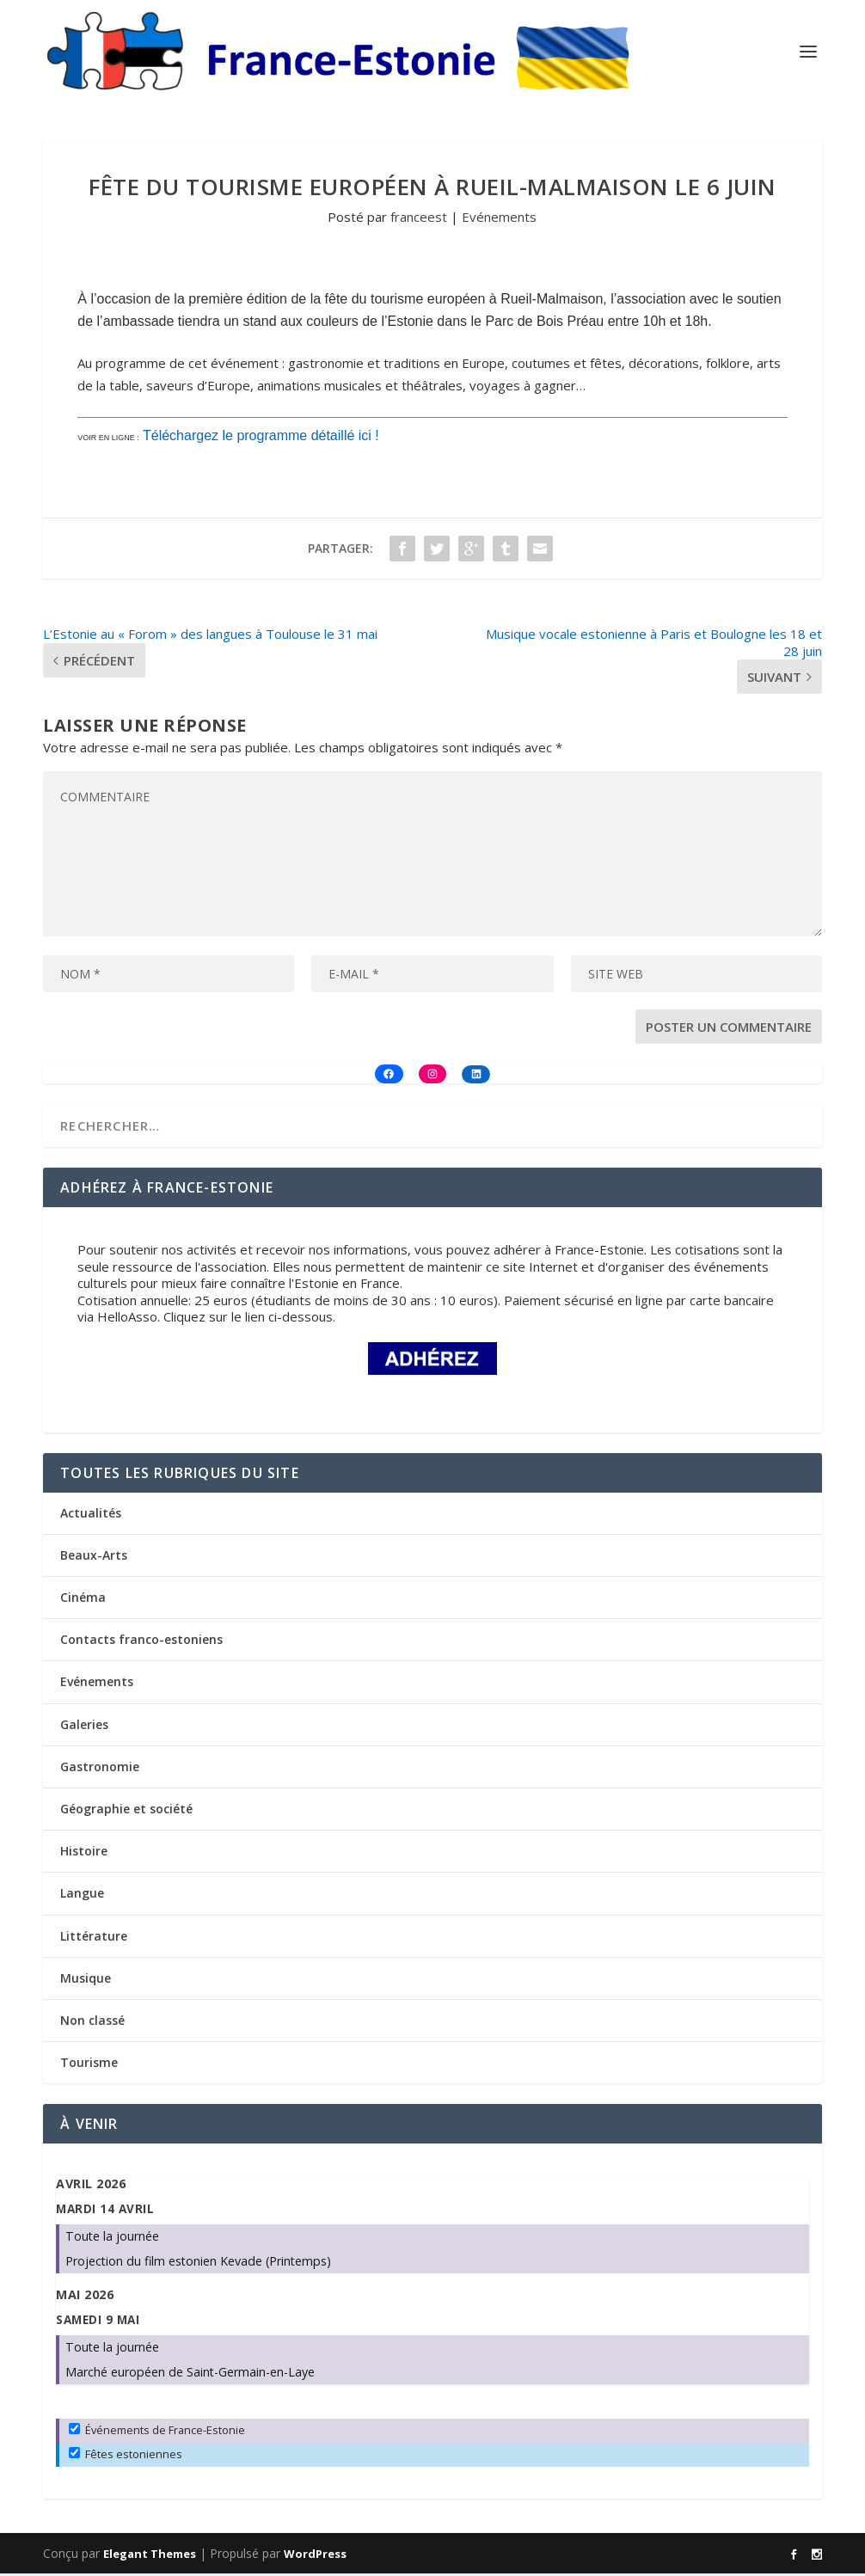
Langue (82, 1895)
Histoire (83, 1853)
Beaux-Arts (93, 1557)
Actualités (90, 1515)
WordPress (315, 2556)
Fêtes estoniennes (125, 2456)
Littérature (93, 1938)
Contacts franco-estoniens (141, 1642)
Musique (85, 1980)
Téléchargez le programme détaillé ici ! (261, 438)
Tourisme (89, 2065)
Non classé (92, 2023)
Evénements (499, 219)
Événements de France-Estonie (157, 2432)
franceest (418, 219)
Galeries (84, 1727)
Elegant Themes (149, 2556)
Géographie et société (126, 1811)
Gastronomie (99, 1769)
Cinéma (83, 1600)
